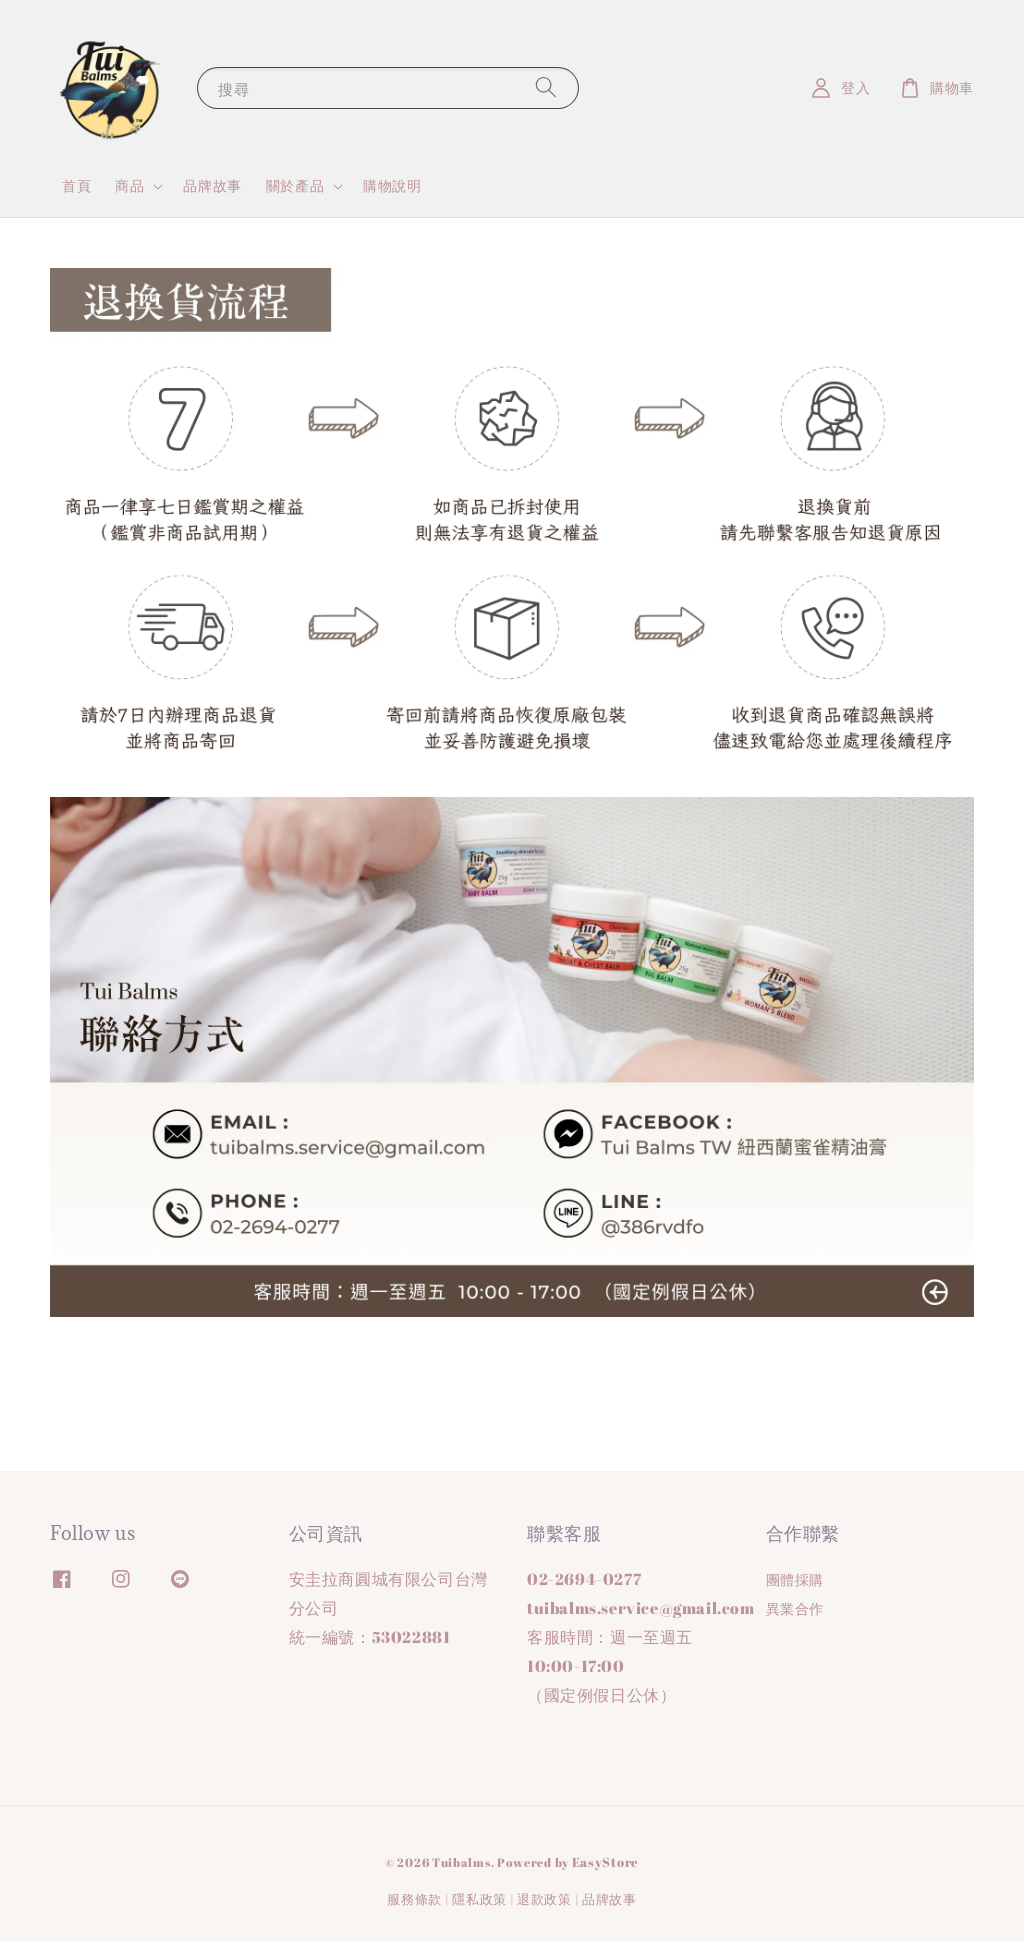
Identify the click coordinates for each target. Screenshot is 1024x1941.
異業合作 (795, 1608)
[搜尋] (546, 87)
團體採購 (795, 1580)
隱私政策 (479, 1899)
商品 (129, 186)
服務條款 (414, 1899)
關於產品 (295, 186)
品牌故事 (212, 185)
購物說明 (392, 185)
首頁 (76, 185)
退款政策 (544, 1899)
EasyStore (605, 1862)
